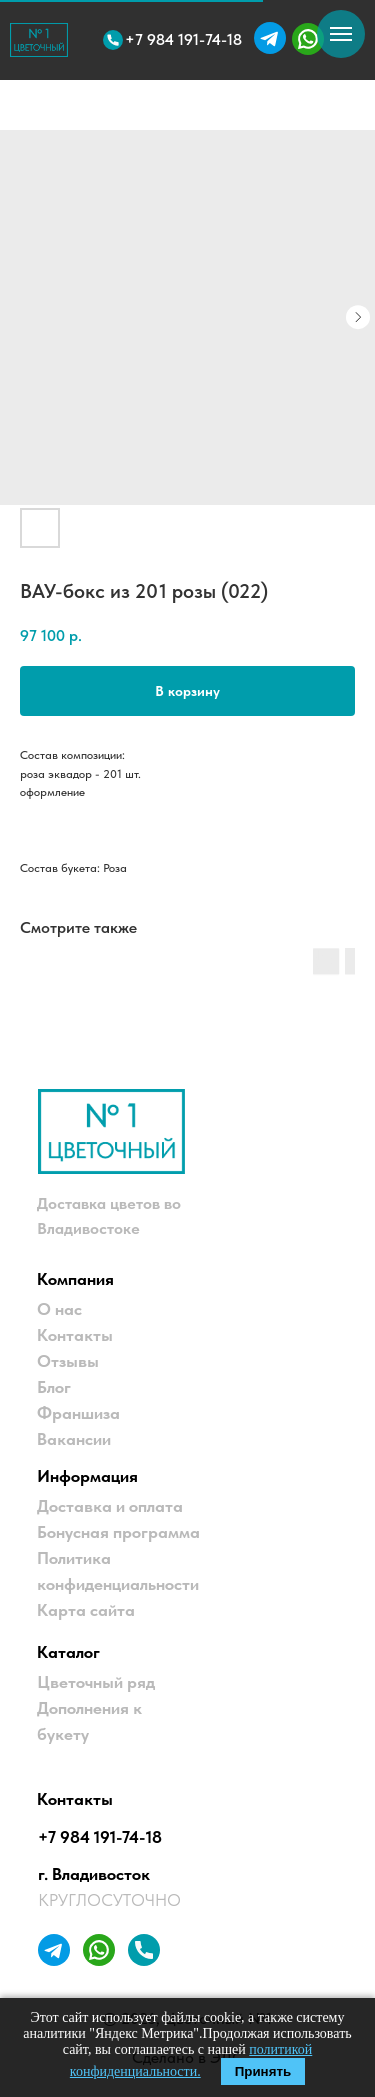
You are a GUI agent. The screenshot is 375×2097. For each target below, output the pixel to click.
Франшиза (78, 1413)
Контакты (75, 1335)
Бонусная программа (118, 1532)
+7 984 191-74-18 (100, 1837)
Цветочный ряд (96, 1682)
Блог (54, 1387)
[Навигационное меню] (341, 34)
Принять (263, 2071)
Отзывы (68, 1361)
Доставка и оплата (110, 1506)
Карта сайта (86, 1610)
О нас (59, 1309)
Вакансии (74, 1439)
